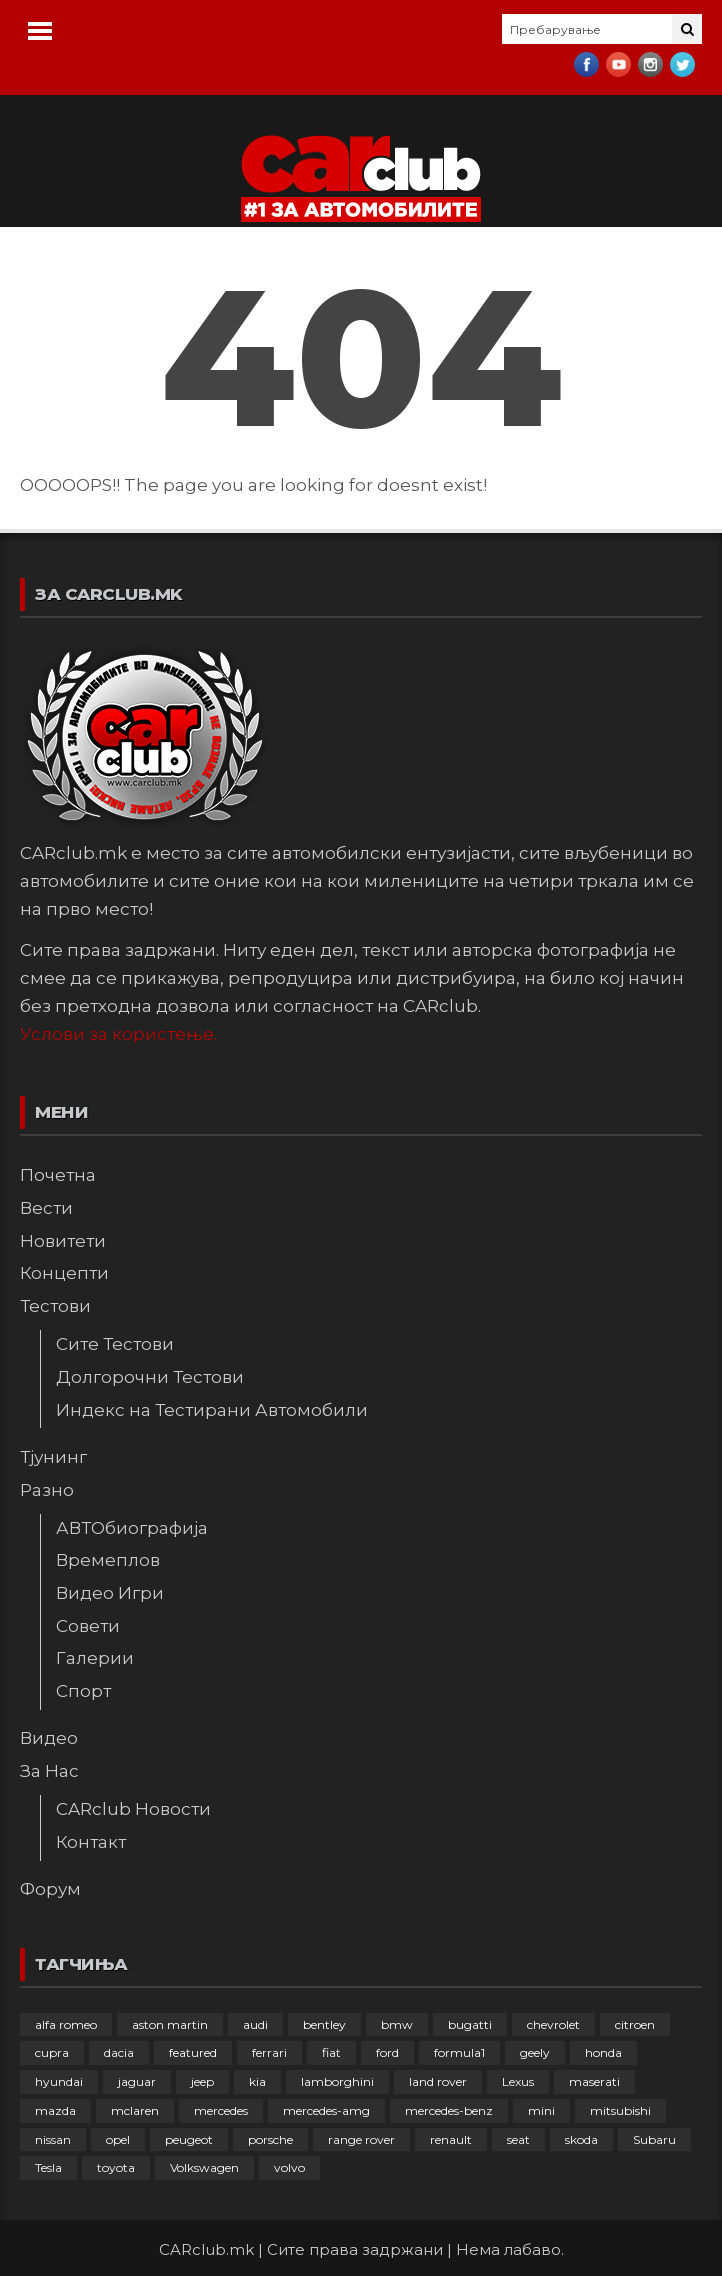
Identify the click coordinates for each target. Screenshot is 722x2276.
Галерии (95, 1658)
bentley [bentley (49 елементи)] (324, 2024)
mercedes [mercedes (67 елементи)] (221, 2110)
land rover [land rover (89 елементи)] (438, 2081)
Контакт (91, 1842)
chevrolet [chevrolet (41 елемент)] (553, 2024)
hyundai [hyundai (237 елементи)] (59, 2081)
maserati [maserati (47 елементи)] (594, 2081)
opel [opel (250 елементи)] (118, 2139)
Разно (47, 1490)
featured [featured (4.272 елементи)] (193, 2052)
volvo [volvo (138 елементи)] (289, 2167)
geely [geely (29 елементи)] (535, 2052)
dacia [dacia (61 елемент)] (119, 2052)
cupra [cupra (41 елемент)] (52, 2052)
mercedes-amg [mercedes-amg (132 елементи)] (326, 2110)
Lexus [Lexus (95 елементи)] (518, 2081)
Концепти (64, 1273)
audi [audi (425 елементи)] (255, 2024)
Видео (49, 1738)
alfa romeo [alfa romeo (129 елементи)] (66, 2024)
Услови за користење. (118, 1034)
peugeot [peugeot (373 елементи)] (189, 2139)
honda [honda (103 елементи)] (603, 2052)
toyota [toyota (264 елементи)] (116, 2167)
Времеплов (108, 1560)
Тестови (55, 1306)
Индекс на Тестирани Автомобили (212, 1410)
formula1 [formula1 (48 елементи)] (459, 2052)
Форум (50, 1889)
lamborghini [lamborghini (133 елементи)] (337, 2081)
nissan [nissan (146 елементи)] (53, 2139)
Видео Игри (110, 1593)
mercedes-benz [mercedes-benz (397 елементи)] (449, 2110)
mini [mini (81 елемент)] (541, 2110)
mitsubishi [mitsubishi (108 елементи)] (620, 2110)
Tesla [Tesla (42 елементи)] (48, 2167)
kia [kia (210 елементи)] (257, 2081)
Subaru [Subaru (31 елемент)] (654, 2139)
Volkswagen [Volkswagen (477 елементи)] (204, 2167)
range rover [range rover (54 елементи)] (361, 2139)
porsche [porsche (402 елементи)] (270, 2139)
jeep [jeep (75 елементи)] (202, 2081)
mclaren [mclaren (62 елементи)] (135, 2110)
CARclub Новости (133, 1809)
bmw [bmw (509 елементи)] (397, 2024)
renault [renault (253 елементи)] (451, 2139)
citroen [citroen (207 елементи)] (635, 2024)
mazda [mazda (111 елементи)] (55, 2110)
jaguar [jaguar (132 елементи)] (137, 2081)
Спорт (83, 1691)
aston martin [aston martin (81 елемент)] (170, 2024)
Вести (46, 1208)
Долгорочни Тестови (150, 1377)
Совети (88, 1626)
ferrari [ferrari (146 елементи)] (269, 2052)
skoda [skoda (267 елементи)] (581, 2139)
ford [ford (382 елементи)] (387, 2052)
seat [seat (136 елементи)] (518, 2139)
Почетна (58, 1175)
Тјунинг (53, 1457)
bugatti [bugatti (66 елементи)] (470, 2024)
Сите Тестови (115, 1344)
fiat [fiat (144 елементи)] (331, 2052)
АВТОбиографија (132, 1528)
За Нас (49, 1771)
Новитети (63, 1241)
